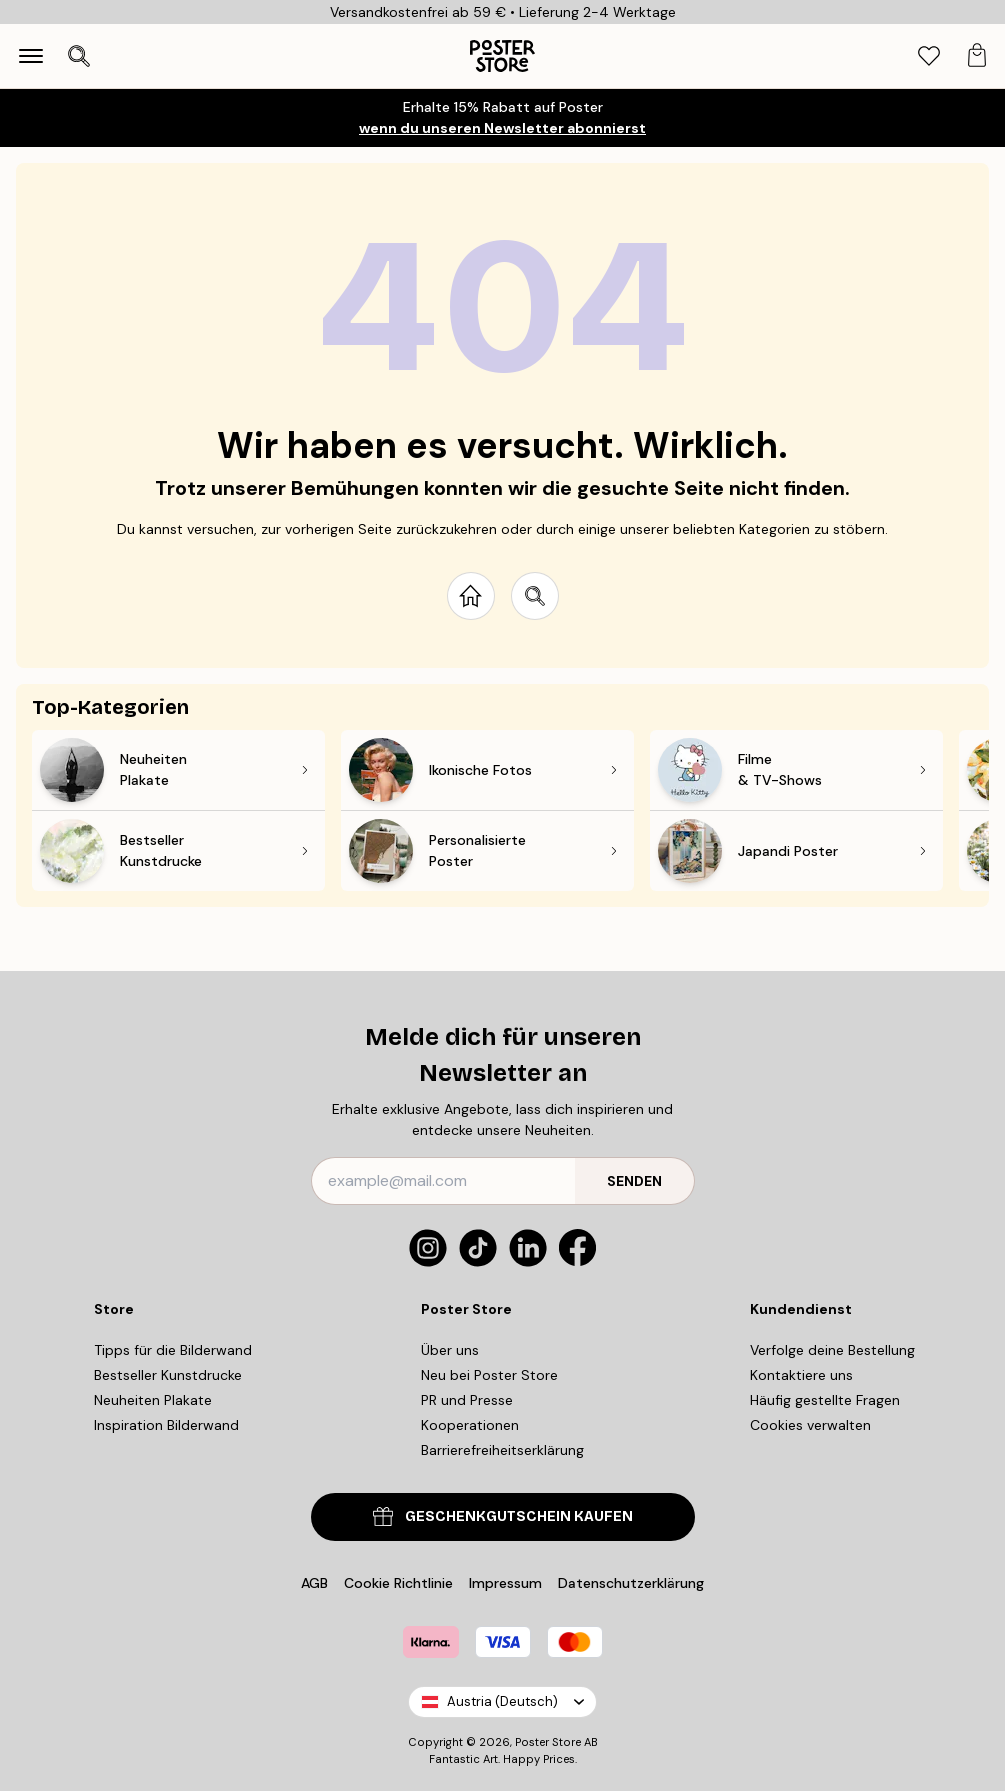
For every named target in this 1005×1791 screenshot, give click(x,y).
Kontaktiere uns (801, 1375)
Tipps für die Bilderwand (173, 1350)
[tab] (929, 56)
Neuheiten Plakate (153, 1400)
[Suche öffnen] (79, 56)
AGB (314, 1583)
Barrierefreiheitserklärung (502, 1450)
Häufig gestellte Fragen (825, 1400)
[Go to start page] (471, 596)
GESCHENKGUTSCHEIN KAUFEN (503, 1516)
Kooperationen (470, 1425)
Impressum (505, 1583)
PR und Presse (467, 1400)
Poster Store (548, 1742)
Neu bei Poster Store (489, 1375)
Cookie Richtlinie (398, 1583)
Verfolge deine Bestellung (832, 1350)
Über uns (450, 1350)
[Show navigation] (31, 56)
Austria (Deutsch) (502, 1701)
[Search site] (535, 596)
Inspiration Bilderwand (166, 1425)
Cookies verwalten (810, 1425)
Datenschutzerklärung (631, 1583)
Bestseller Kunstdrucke (168, 1375)
